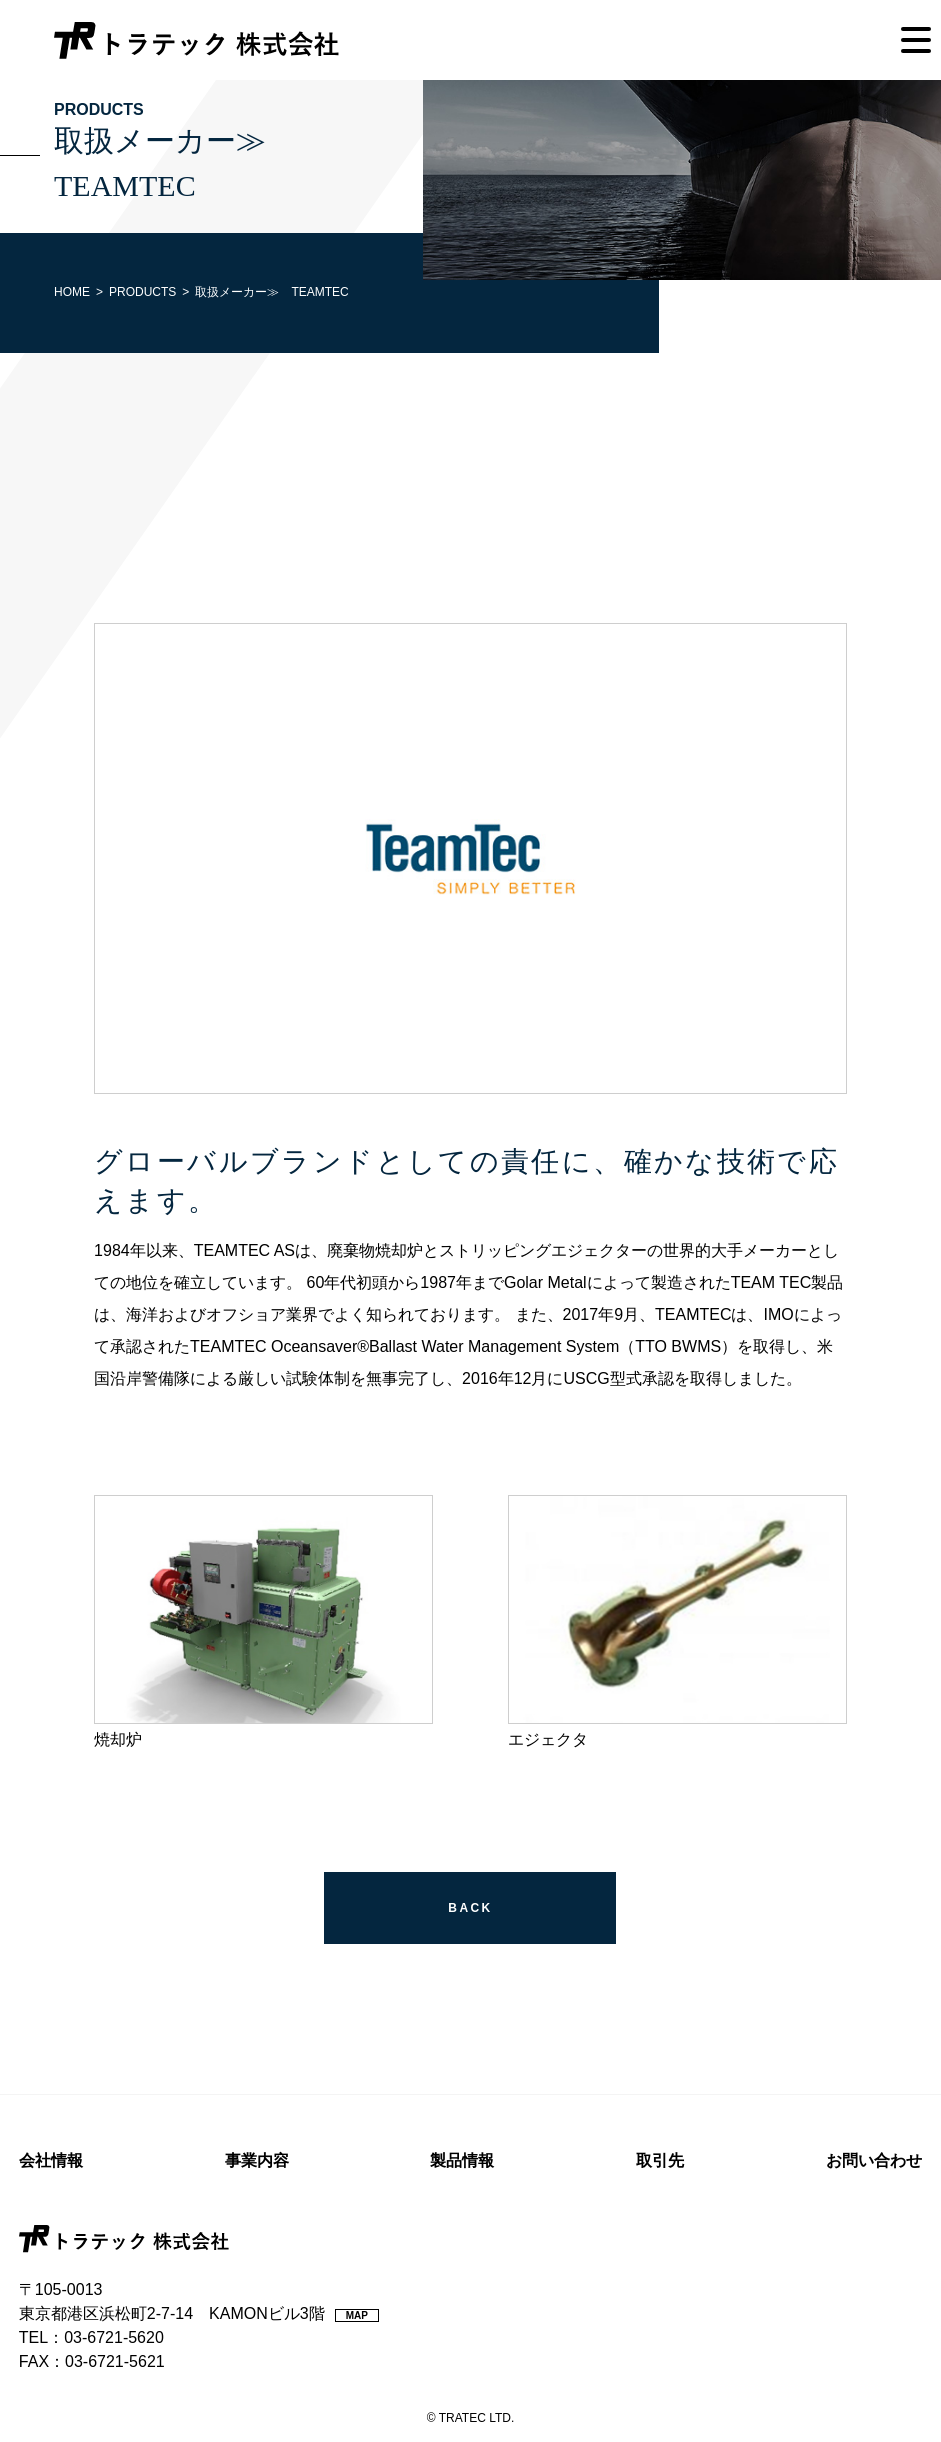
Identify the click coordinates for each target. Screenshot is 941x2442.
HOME (72, 292)
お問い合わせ (874, 2160)
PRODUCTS (142, 292)
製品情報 (462, 2160)
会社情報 (51, 2160)
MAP (357, 2315)
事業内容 (257, 2160)
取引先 (660, 2160)
